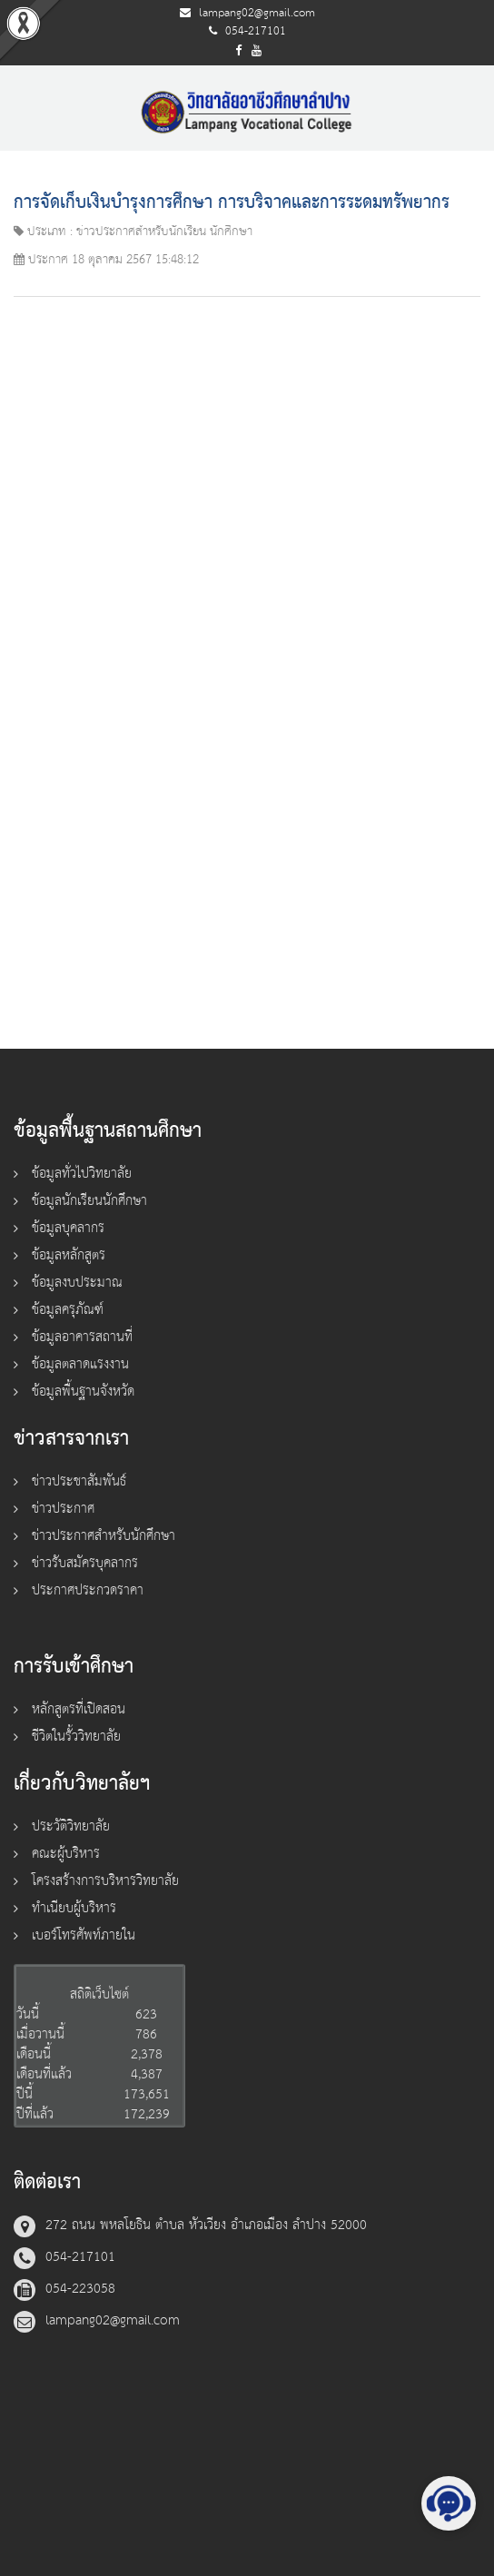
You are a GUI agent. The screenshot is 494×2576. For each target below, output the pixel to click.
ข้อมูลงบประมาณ (77, 1282)
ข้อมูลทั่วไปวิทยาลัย (82, 1173)
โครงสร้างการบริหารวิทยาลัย (105, 1881)
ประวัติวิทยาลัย (71, 1826)
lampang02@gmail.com (257, 13)
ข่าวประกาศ (63, 1508)
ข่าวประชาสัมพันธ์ (79, 1481)
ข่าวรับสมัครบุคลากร (85, 1563)
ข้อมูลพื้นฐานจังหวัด (83, 1391)
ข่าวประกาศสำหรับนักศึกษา (103, 1536)
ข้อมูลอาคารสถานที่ (82, 1337)
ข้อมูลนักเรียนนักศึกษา (89, 1201)
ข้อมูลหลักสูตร (68, 1255)
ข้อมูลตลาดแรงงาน (80, 1364)
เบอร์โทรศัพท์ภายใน (83, 1935)
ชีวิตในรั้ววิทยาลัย (76, 1736)
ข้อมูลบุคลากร (68, 1228)
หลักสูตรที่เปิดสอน (78, 1709)
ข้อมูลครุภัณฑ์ (68, 1310)
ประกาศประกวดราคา (87, 1590)
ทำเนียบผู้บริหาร (74, 1908)
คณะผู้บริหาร (66, 1853)
